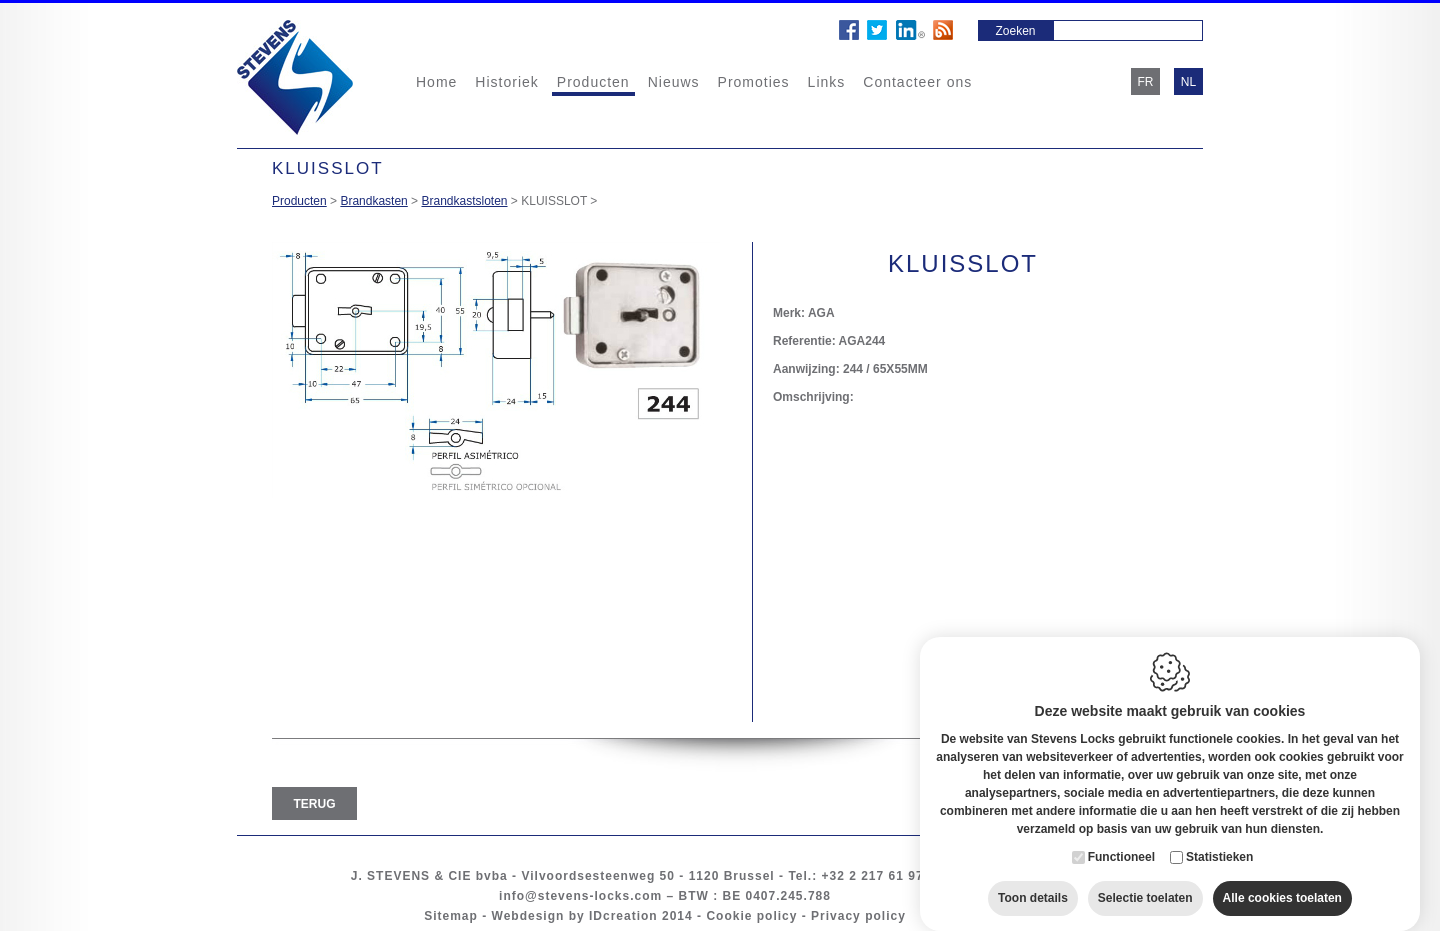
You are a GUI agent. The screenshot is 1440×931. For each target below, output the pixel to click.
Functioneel (1121, 837)
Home (436, 82)
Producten (593, 82)
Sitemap (451, 916)
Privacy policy (858, 916)
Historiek (506, 82)
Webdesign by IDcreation (575, 916)
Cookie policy (751, 916)
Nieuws (674, 82)
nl (1188, 82)
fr (1146, 82)
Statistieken (1219, 837)
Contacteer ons (917, 82)
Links (827, 82)
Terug (315, 804)
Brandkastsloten (464, 201)
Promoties (754, 82)
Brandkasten (373, 201)
